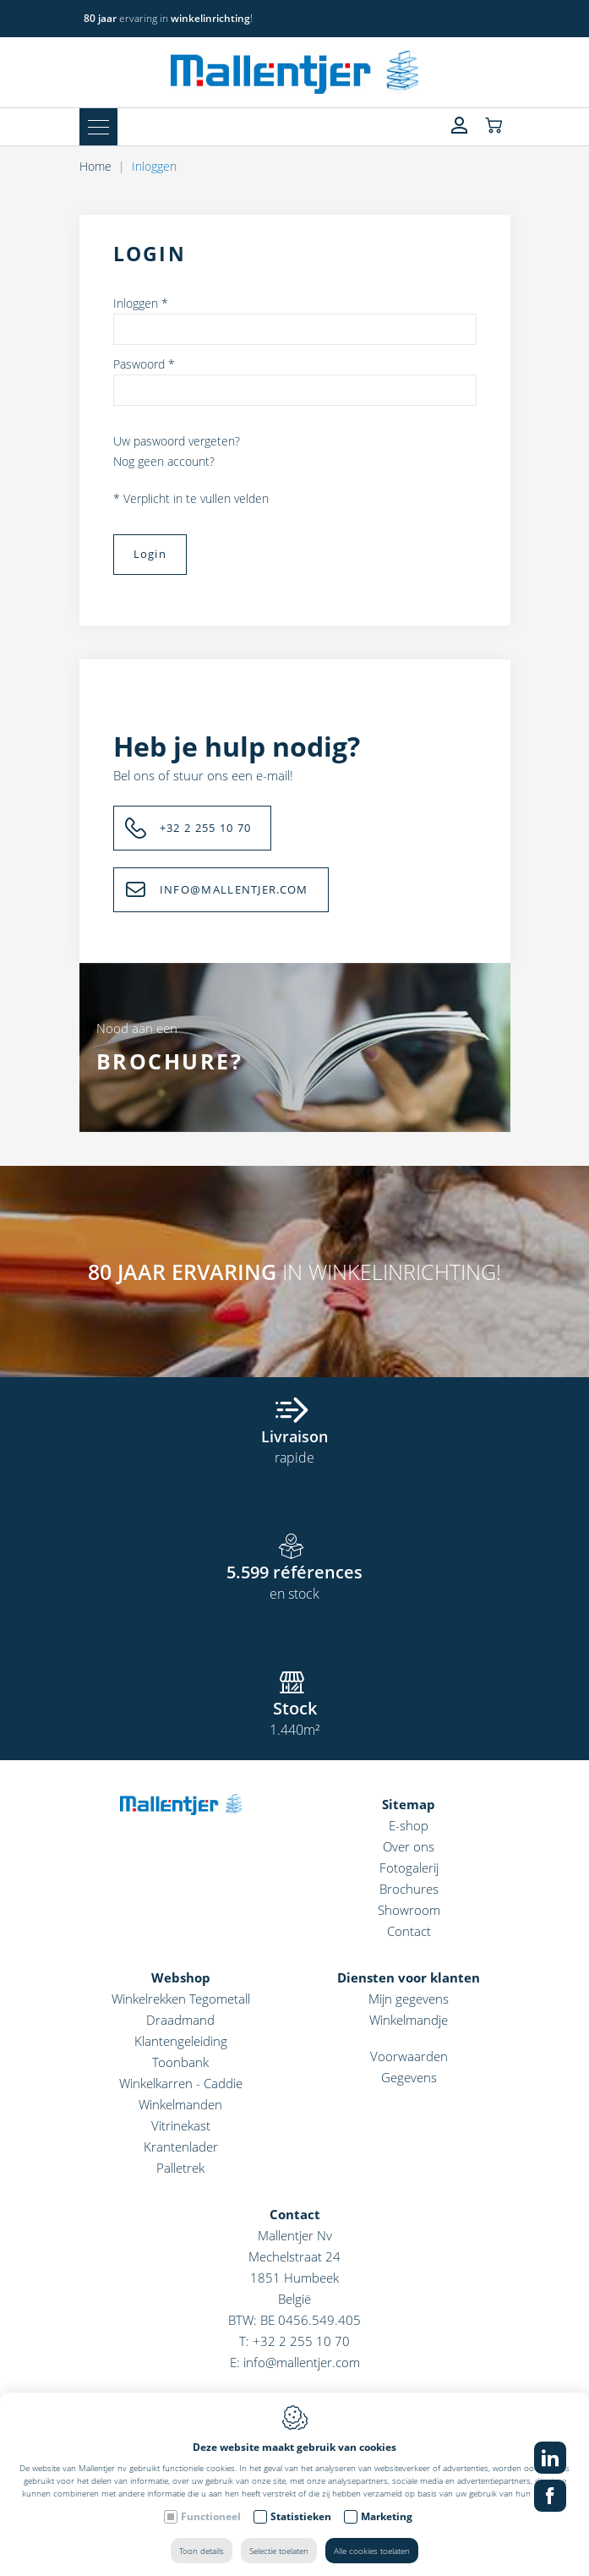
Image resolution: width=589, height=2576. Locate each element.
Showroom (409, 1909)
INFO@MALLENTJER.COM (234, 889)
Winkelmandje (408, 2019)
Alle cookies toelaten (372, 2551)
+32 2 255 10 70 (206, 827)
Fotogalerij (409, 1867)
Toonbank (180, 2062)
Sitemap (408, 1804)
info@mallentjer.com (301, 2362)
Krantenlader (181, 2146)
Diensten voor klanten (408, 1977)
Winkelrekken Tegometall (181, 1998)
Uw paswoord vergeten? (176, 441)
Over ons (408, 1846)
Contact (409, 1930)
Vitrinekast (180, 2125)
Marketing (386, 2516)
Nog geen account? (164, 461)
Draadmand (180, 2019)
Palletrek (180, 2167)
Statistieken (300, 2516)
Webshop (180, 1977)
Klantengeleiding (180, 2040)
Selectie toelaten (278, 2551)
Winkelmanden (180, 2104)
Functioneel (211, 2516)
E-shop (408, 1825)
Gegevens (409, 2077)
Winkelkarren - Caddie (181, 2083)
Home (95, 166)
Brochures (409, 1888)
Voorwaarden (409, 2056)
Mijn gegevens (408, 1998)
